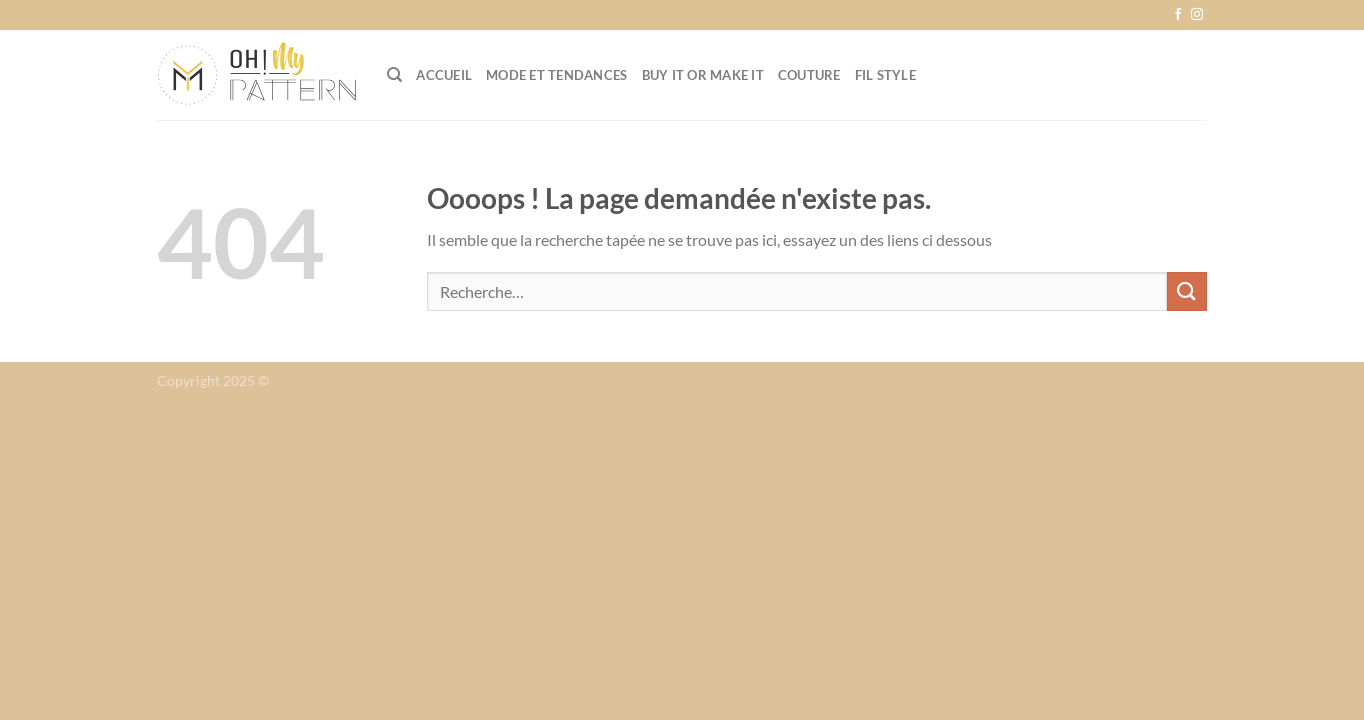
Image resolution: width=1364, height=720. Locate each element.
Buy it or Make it (703, 75)
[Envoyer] (1187, 291)
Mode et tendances (556, 75)
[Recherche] (394, 75)
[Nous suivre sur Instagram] (1197, 15)
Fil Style (885, 75)
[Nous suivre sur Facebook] (1178, 15)
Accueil (444, 75)
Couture (809, 75)
